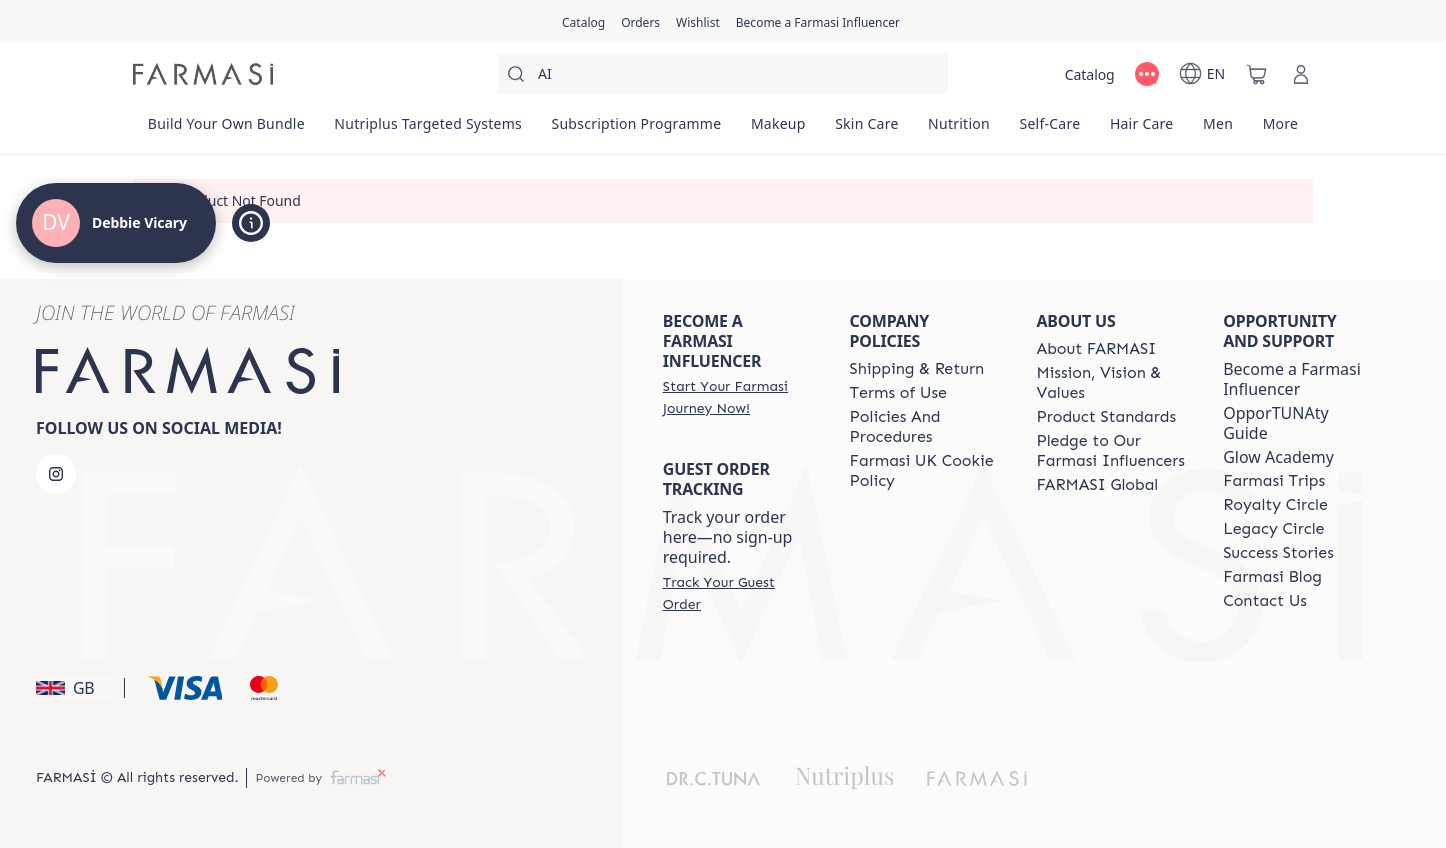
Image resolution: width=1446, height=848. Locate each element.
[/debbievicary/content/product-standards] (1106, 417)
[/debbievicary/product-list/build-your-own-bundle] (226, 130)
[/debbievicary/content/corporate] (1097, 485)
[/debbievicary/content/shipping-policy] (917, 369)
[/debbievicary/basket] (1257, 74)
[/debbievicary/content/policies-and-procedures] (925, 427)
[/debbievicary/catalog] (583, 21)
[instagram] (56, 474)
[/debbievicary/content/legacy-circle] (1273, 529)
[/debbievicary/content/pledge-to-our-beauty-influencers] (1111, 451)
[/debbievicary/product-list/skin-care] (866, 130)
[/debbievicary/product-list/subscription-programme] (636, 130)
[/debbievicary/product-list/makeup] (778, 130)
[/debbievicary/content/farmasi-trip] (1274, 481)
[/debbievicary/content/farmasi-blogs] (1272, 577)
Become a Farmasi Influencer (1292, 379)
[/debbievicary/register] (640, 21)
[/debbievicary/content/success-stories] (1278, 553)
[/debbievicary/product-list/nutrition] (958, 130)
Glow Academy (1278, 457)
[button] (77, 688)
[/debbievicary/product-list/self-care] (1050, 130)
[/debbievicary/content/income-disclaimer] (925, 471)
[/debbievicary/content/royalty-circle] (1275, 505)
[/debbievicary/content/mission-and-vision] (1111, 383)
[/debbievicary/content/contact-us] (1265, 601)
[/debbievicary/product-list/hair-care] (1141, 130)
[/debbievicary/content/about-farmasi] (1096, 349)
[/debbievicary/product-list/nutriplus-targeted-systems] (428, 130)
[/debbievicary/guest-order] (738, 593)
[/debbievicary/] (203, 74)
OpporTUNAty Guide (1275, 423)
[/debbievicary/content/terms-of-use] (898, 393)
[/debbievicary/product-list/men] (1218, 130)
